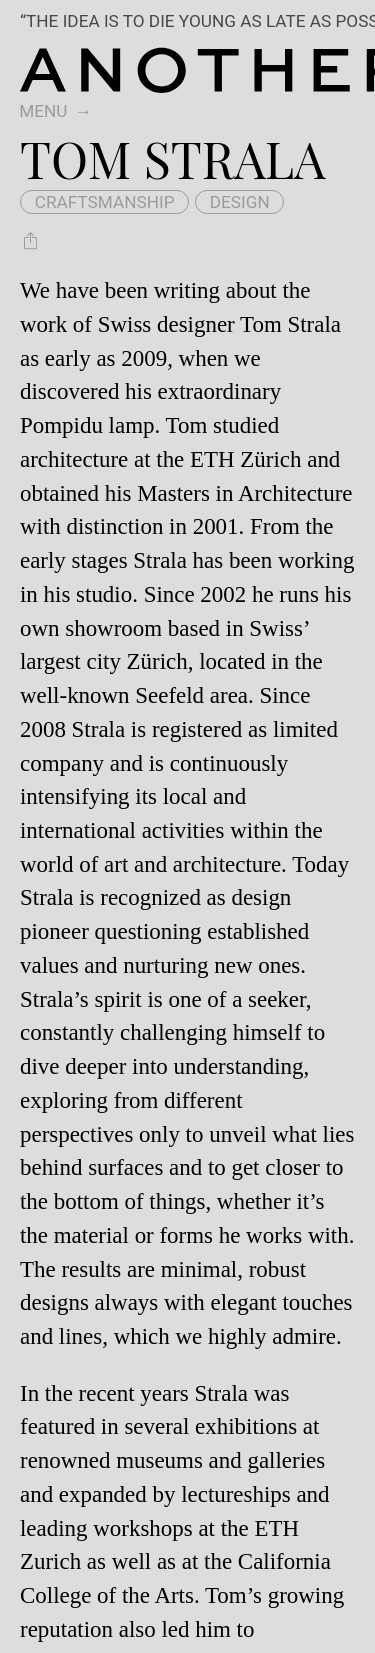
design (240, 202)
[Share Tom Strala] (30, 241)
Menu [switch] (43, 111)
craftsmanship (105, 202)
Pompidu (61, 425)
